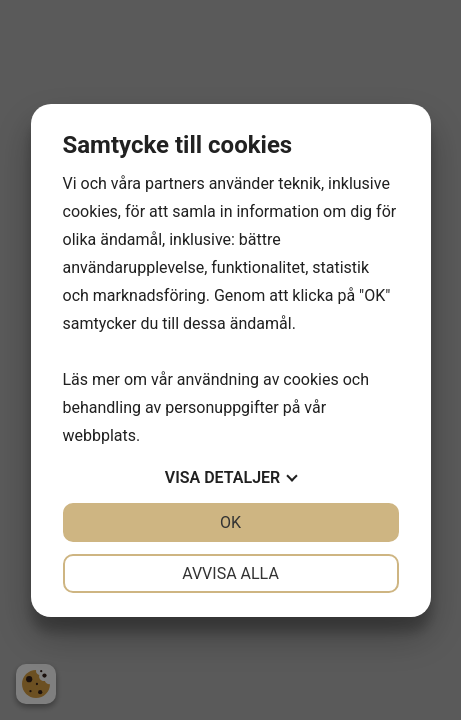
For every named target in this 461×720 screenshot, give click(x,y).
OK (230, 522)
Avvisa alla (230, 573)
